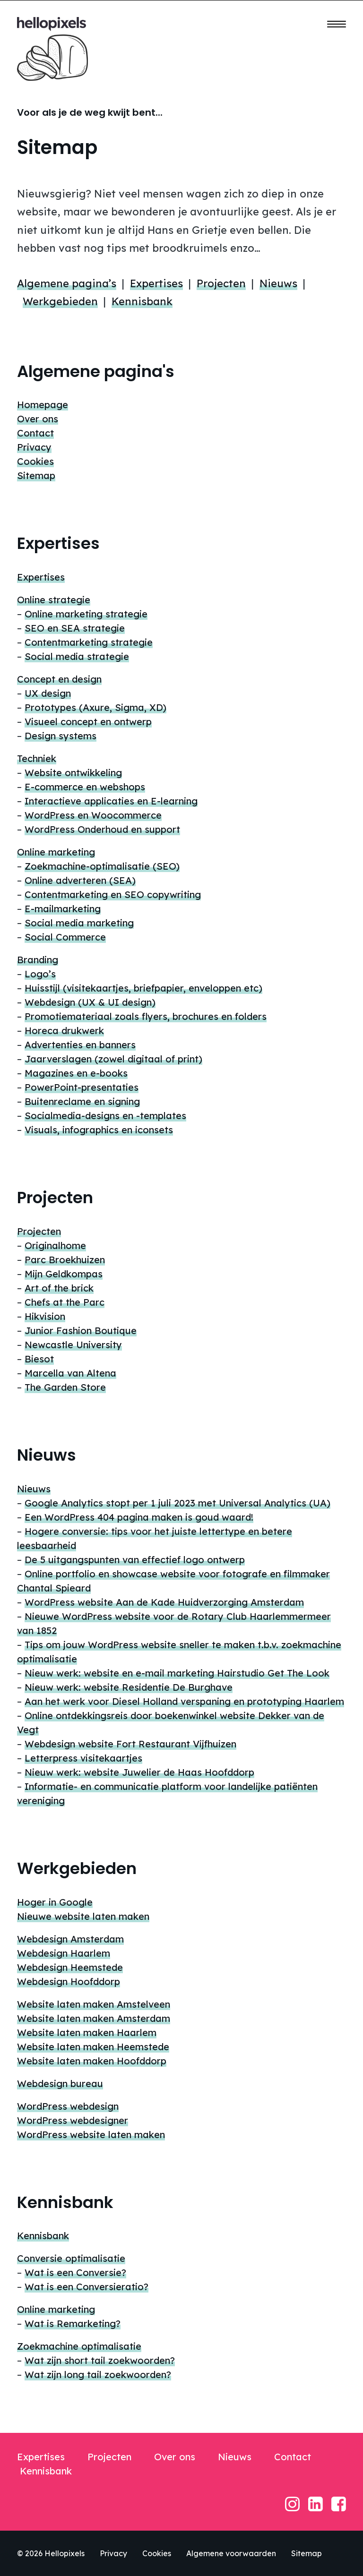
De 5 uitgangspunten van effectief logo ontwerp (135, 1560)
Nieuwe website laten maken (83, 1916)
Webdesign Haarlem (63, 1953)
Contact (35, 433)
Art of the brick (59, 1288)
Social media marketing (79, 923)
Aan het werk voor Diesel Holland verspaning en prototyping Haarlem (184, 1701)
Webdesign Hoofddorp (68, 1981)
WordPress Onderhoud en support (102, 829)
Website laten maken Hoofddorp (91, 2061)
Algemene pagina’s (66, 283)
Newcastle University (73, 1345)
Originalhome (55, 1245)
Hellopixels (64, 2553)
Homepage (42, 405)
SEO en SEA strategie (75, 628)
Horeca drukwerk (64, 1030)
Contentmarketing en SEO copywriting (113, 894)
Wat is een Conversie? (75, 2272)
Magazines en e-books (76, 1073)
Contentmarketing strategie (89, 642)
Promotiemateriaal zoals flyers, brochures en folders (146, 1016)
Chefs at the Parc (64, 1302)
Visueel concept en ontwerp (88, 721)
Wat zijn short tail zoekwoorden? (100, 2360)
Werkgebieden (60, 301)
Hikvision (45, 1316)
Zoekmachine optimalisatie (79, 2346)
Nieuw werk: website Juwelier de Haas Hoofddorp (139, 1772)
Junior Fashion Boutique (81, 1330)
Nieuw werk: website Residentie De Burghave (129, 1687)
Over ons (37, 419)
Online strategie (53, 600)
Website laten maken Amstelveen (93, 2004)
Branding (37, 960)
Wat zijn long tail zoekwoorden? (98, 2374)
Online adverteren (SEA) (80, 880)
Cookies (35, 461)
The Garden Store (65, 1387)
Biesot (39, 1359)
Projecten (221, 283)
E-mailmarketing (63, 909)
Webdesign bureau (60, 2083)
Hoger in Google (55, 1902)
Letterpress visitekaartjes (83, 1758)
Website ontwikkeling (73, 773)
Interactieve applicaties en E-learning (111, 801)
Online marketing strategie (86, 614)
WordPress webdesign (68, 2106)
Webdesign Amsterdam (70, 1939)
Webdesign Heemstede (70, 1967)
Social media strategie (77, 656)
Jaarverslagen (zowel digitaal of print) (113, 1059)
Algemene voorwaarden (231, 2553)
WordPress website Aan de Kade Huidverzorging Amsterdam (164, 1602)
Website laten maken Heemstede (93, 2047)
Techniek (36, 758)
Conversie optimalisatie (71, 2258)
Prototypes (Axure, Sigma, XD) (95, 707)
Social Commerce (65, 937)
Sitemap (36, 475)
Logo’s (40, 974)
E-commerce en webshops (85, 787)
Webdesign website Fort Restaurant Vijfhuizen (130, 1744)
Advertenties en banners (80, 1045)
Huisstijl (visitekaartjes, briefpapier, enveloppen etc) (143, 988)
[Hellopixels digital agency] (51, 24)
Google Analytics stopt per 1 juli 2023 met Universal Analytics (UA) (177, 1503)
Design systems (60, 736)
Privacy (34, 447)
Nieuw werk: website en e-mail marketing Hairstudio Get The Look (177, 1673)
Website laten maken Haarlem (86, 2032)
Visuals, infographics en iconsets (99, 1130)
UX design (48, 693)
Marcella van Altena (70, 1373)
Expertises (156, 283)
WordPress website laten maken (91, 2134)
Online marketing (56, 852)
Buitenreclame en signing (82, 1101)
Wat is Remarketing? (73, 2323)
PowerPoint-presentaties (81, 1087)
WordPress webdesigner (72, 2120)
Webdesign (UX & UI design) (90, 1002)
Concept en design (59, 679)
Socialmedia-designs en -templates (105, 1115)
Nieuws (278, 283)
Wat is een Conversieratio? (86, 2287)
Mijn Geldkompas (64, 1274)
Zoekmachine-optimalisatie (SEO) (102, 866)
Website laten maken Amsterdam (93, 2018)
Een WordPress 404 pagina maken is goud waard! (139, 1517)
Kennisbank (142, 301)
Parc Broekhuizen (65, 1260)
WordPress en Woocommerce (93, 815)
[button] (336, 24)
